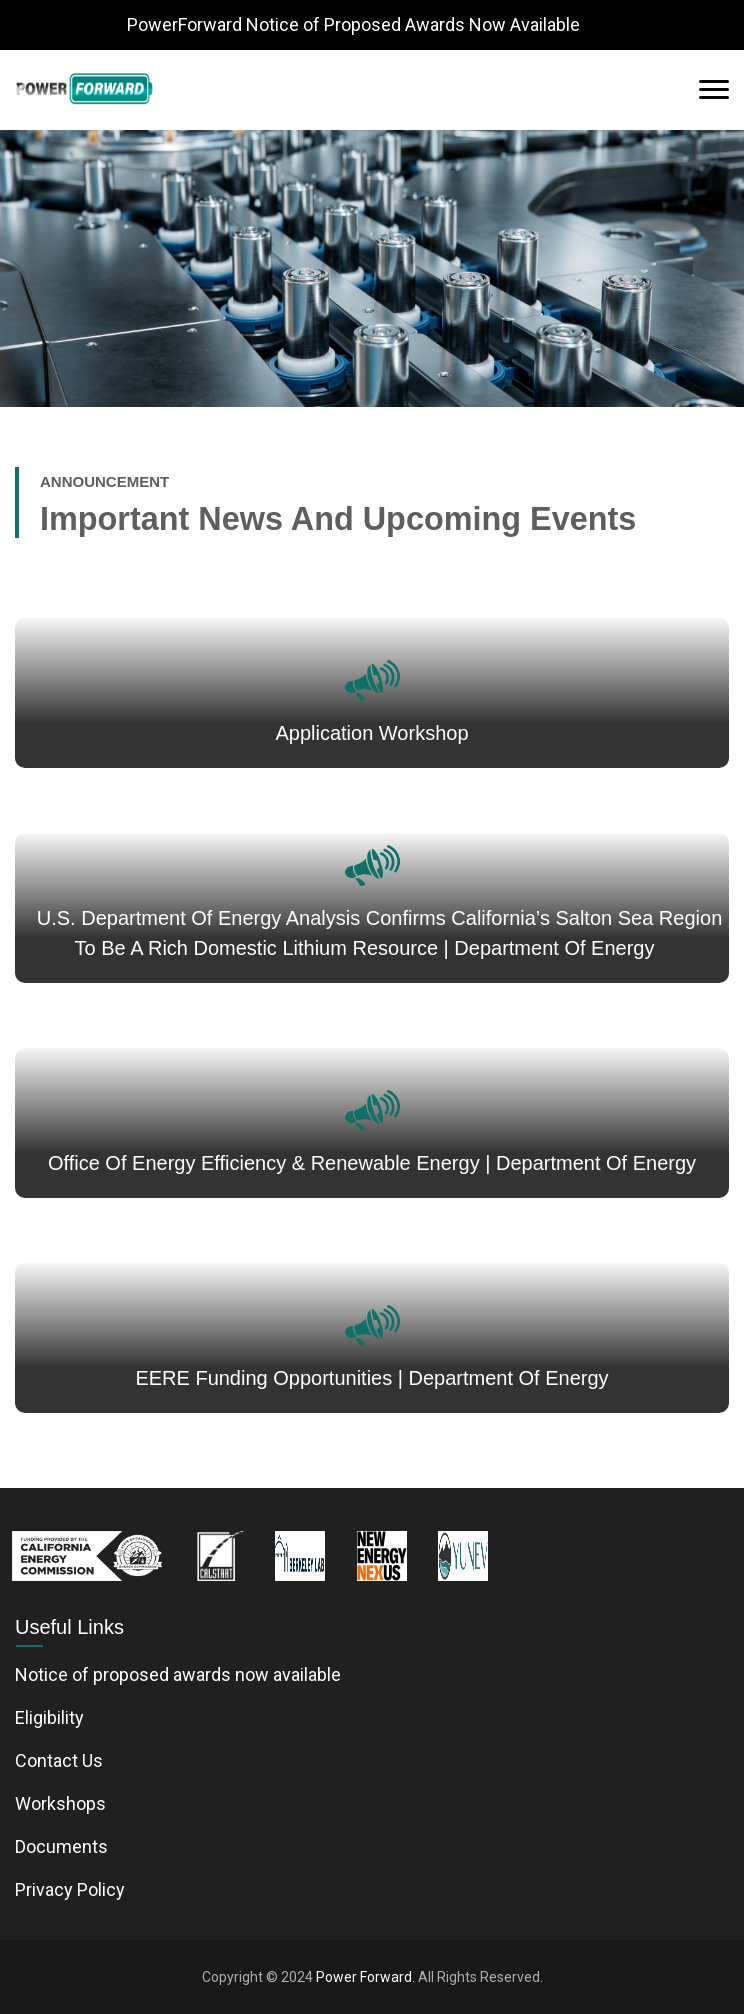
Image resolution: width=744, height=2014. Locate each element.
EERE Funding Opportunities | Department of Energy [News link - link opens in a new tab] (371, 1378)
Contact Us (59, 1760)
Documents (61, 1846)
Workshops (60, 1803)
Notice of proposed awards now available (178, 1674)
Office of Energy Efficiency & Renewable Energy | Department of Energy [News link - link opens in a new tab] (372, 1163)
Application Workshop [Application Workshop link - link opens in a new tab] (371, 733)
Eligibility (49, 1717)
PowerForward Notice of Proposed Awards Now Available (353, 24)
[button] (19, 90)
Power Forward (364, 1977)
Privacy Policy (70, 1889)
